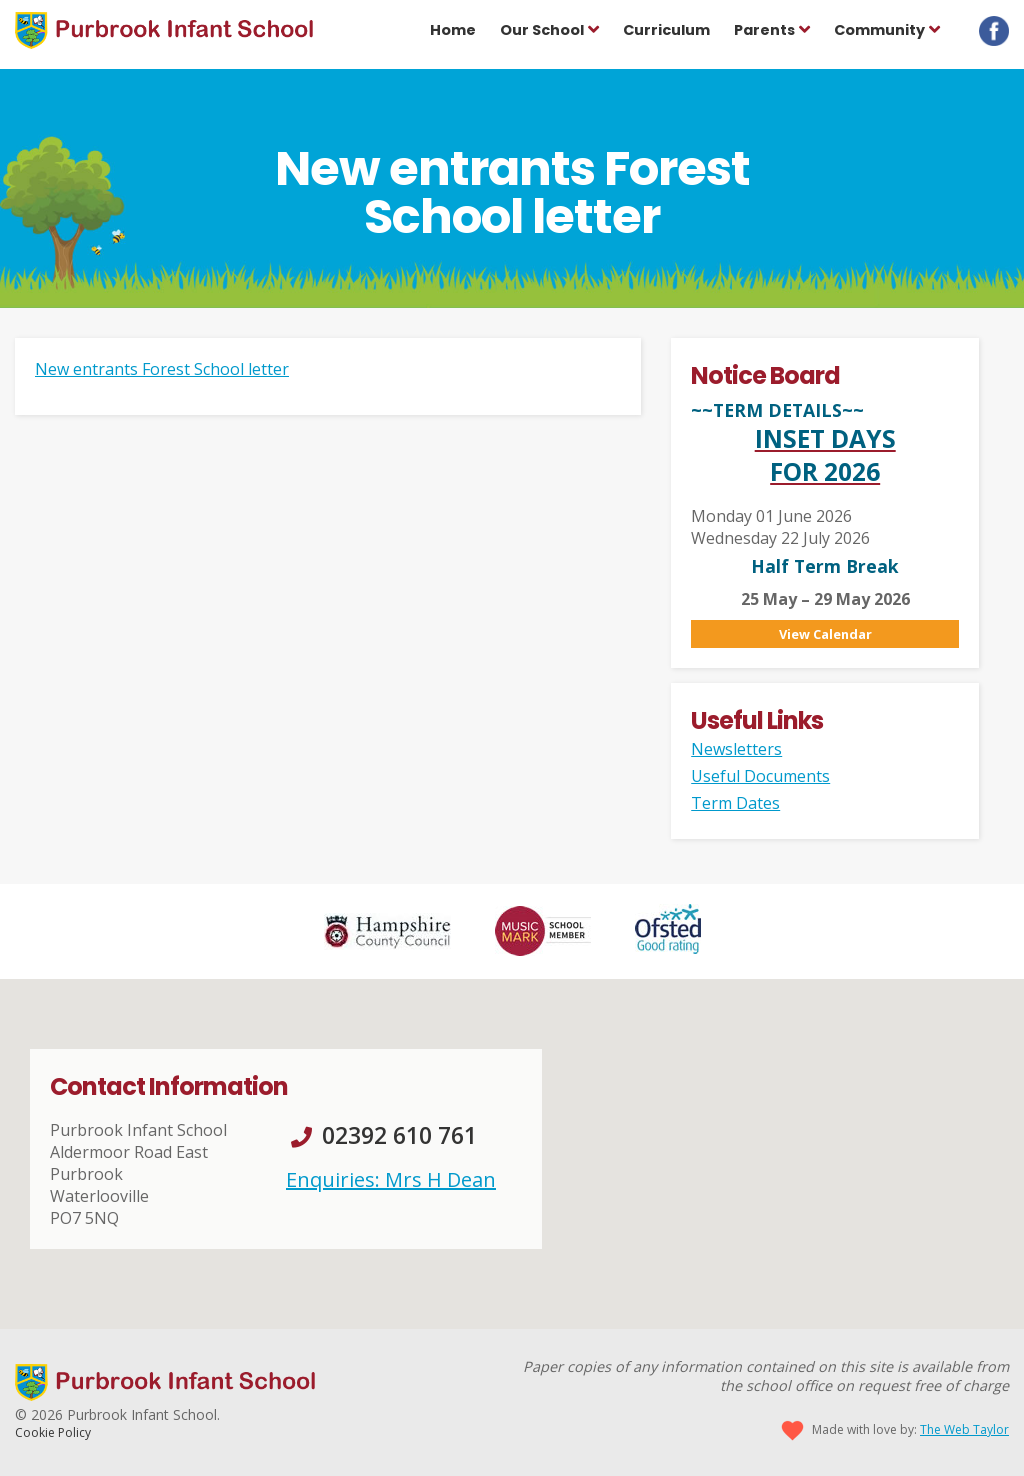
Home (453, 30)
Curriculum (666, 30)
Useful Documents (760, 776)
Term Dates (735, 803)
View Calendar (825, 634)
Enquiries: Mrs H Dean (391, 1179)
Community (879, 30)
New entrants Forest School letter (162, 369)
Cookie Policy (53, 1432)
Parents (764, 30)
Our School (542, 30)
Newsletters (736, 749)
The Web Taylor (964, 1429)
